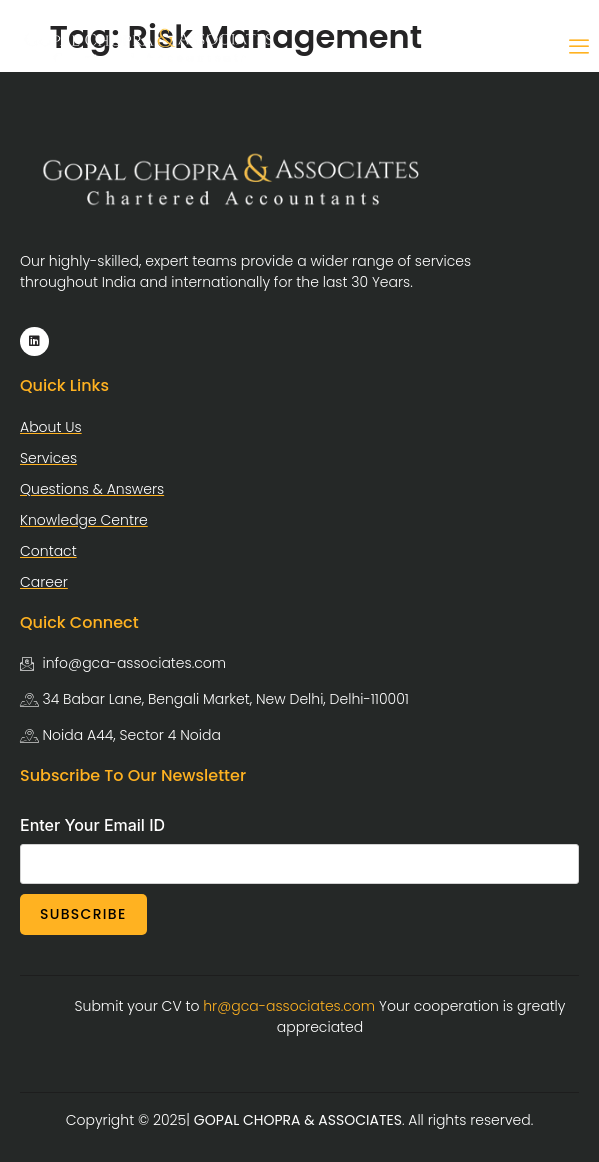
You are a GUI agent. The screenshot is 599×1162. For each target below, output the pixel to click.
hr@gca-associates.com (289, 1006)
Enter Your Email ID (92, 825)
